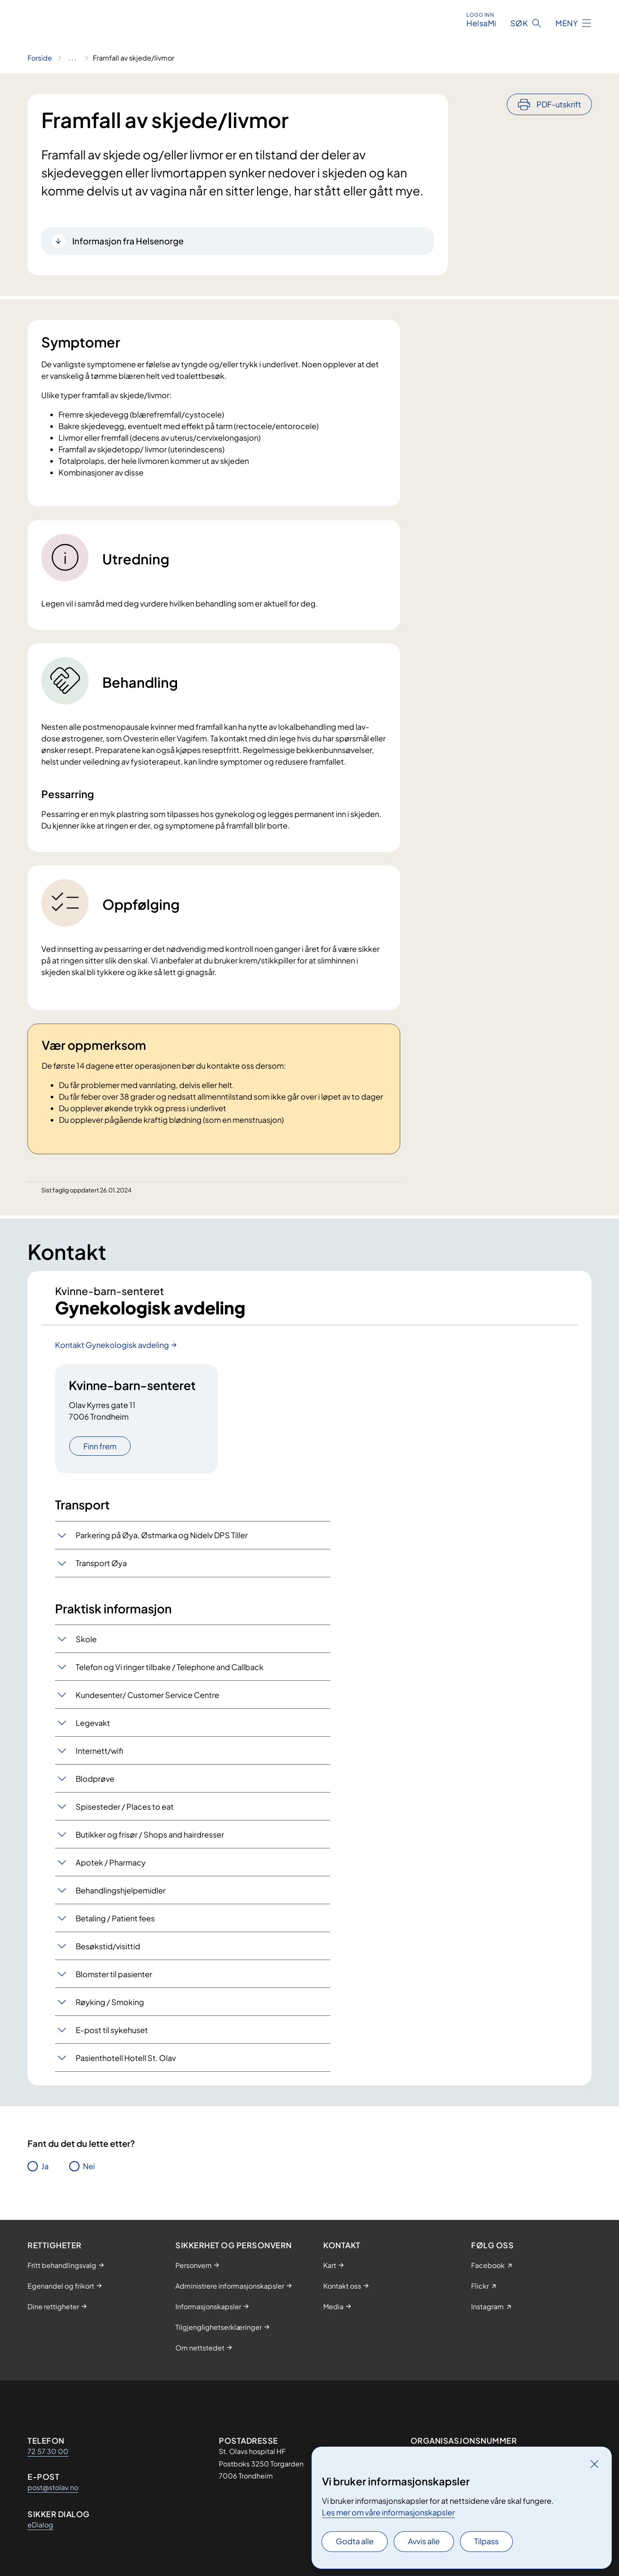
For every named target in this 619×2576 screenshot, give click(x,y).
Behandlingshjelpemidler (120, 1890)
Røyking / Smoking (110, 2002)
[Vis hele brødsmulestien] (72, 58)
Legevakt (93, 1723)
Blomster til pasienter (114, 1974)
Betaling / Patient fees (115, 1918)
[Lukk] (594, 2464)
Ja (45, 2166)
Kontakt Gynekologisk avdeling (112, 1345)
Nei (89, 2166)
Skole (86, 1639)
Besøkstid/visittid (108, 1946)
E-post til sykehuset (112, 2030)
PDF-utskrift (558, 104)
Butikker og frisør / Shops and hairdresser (150, 1834)
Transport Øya (101, 1563)
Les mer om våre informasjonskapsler (388, 2512)
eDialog (40, 2524)
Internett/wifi (99, 1751)
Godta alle (355, 2541)
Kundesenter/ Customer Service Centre (147, 1695)
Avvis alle (424, 2541)
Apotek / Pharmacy (111, 1862)
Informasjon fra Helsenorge (128, 240)
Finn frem (99, 1446)
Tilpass (486, 2541)
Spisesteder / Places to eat (125, 1806)
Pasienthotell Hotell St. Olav (126, 2058)
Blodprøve (95, 1778)
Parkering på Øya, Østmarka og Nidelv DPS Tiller (162, 1535)
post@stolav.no (53, 2487)
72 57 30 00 (48, 2451)
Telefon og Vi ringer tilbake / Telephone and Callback (170, 1667)
